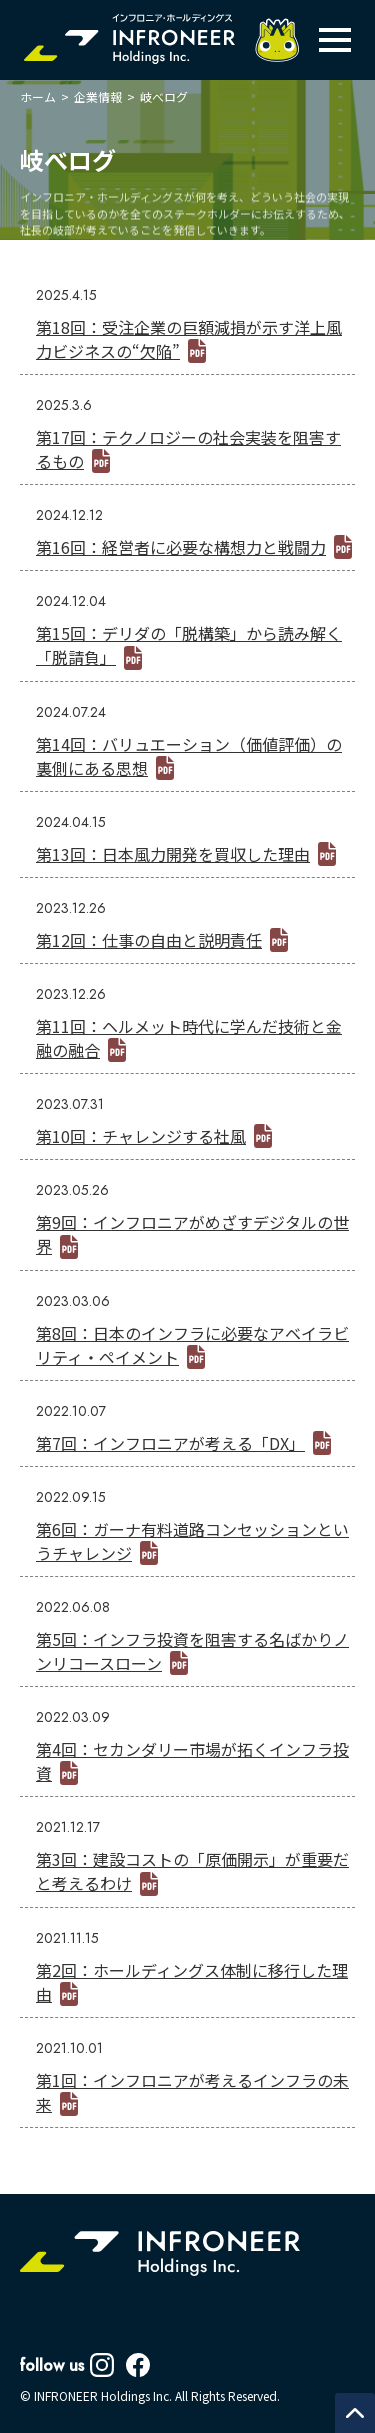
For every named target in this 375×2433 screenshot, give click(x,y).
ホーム (38, 96)
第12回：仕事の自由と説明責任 (149, 940)
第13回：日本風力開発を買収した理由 (173, 854)
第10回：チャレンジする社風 (141, 1136)
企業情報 (98, 96)
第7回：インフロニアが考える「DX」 (170, 1443)
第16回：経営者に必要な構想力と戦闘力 (181, 547)
